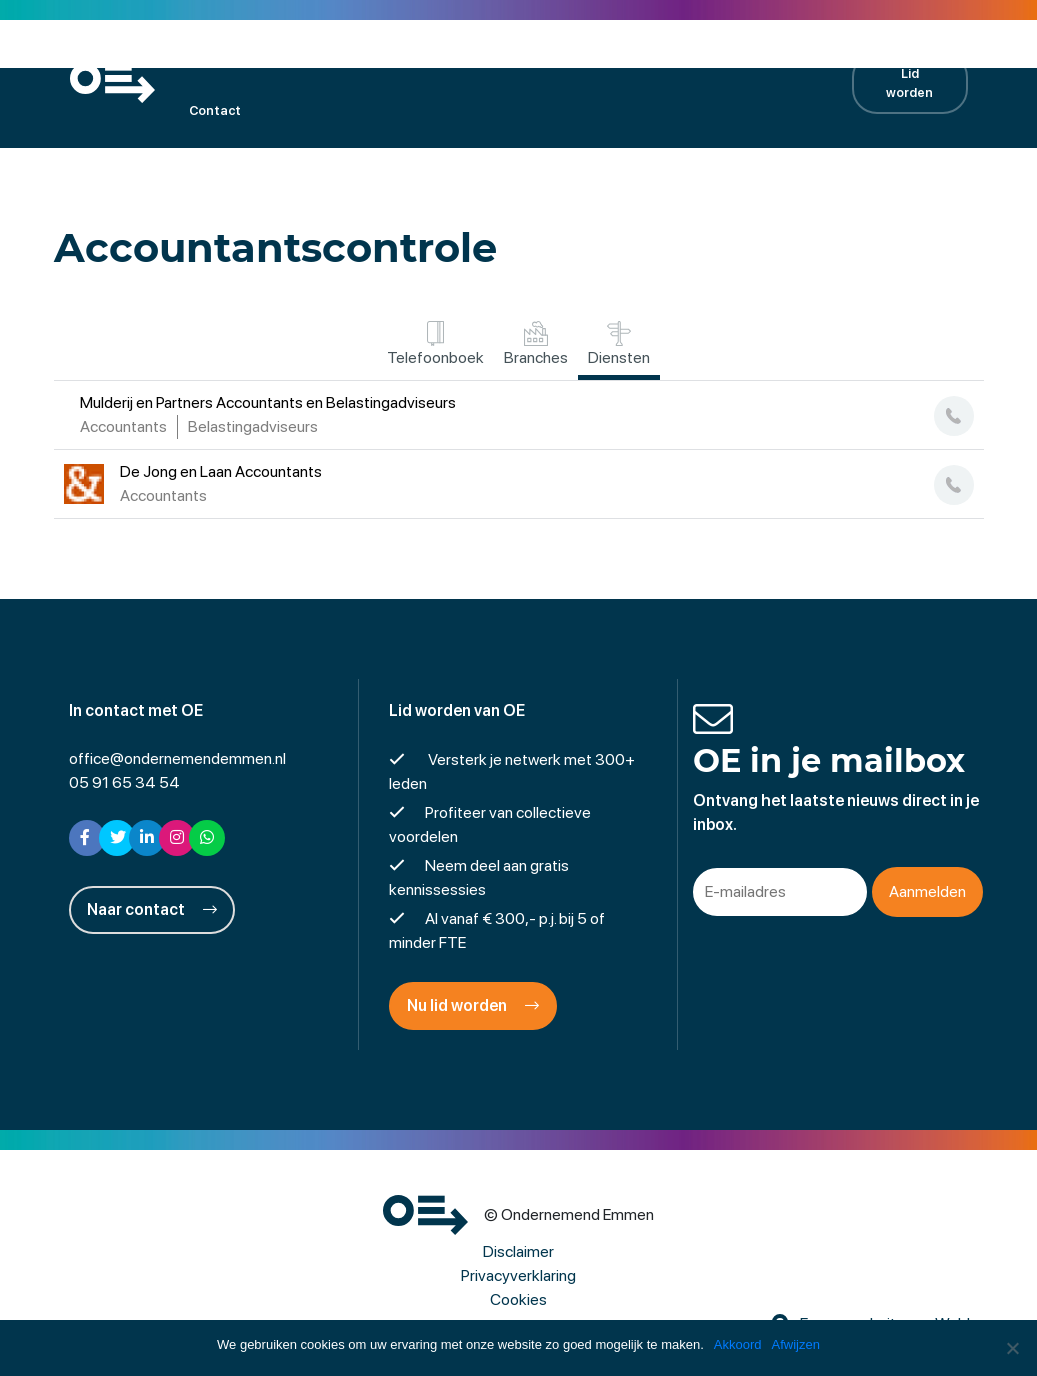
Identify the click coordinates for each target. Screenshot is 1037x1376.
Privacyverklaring (518, 1275)
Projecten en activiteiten (487, 55)
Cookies (518, 1299)
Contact (215, 110)
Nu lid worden (473, 1005)
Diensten (619, 344)
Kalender (345, 55)
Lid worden (909, 83)
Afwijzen (796, 1344)
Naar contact (152, 909)
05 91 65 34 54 (124, 782)
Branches (536, 344)
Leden (261, 55)
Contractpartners (738, 55)
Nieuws (623, 55)
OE (197, 55)
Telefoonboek (435, 344)
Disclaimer (518, 1251)
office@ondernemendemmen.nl (177, 758)
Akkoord (738, 1344)
